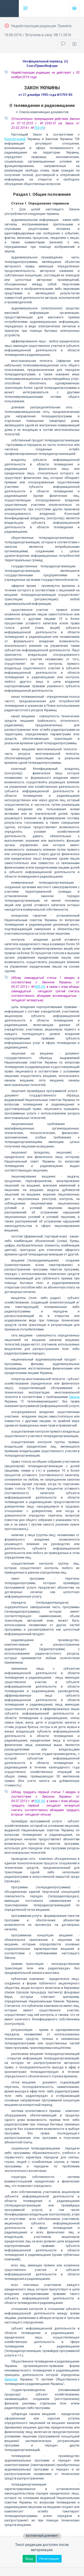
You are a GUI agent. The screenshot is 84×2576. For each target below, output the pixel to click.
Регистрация (49, 2559)
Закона (74, 1397)
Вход (29, 2559)
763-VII (39, 128)
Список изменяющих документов (42, 112)
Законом (10, 2379)
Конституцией (15, 139)
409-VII (40, 987)
